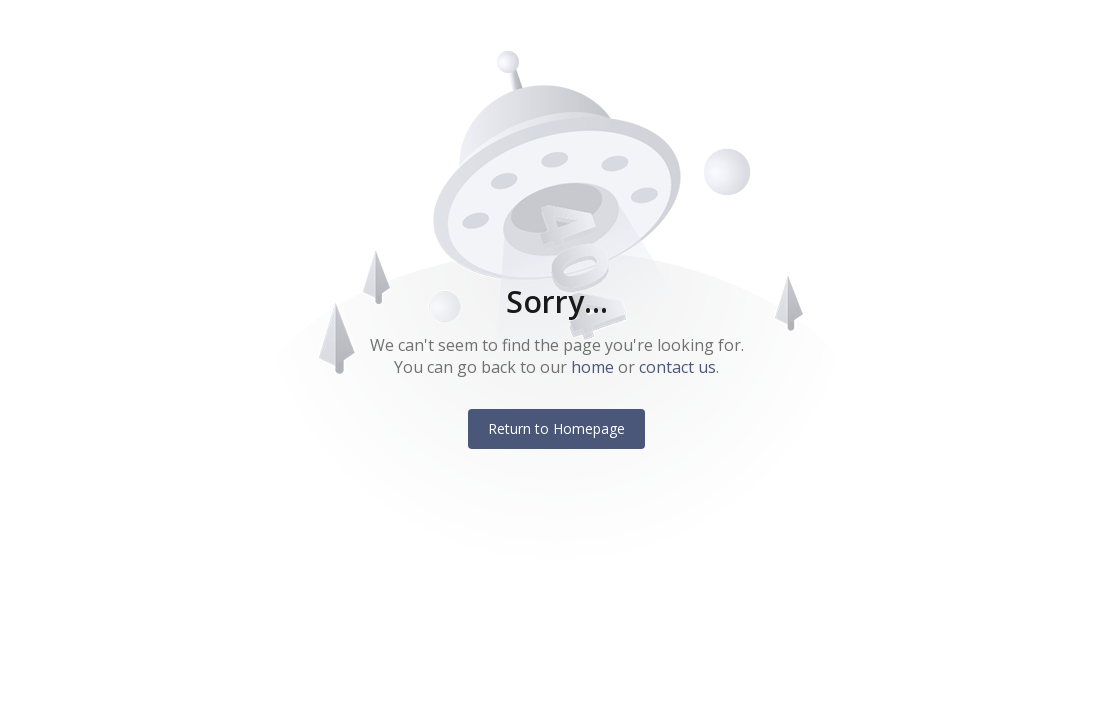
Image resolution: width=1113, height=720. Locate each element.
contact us (677, 367)
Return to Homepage (556, 428)
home (592, 367)
